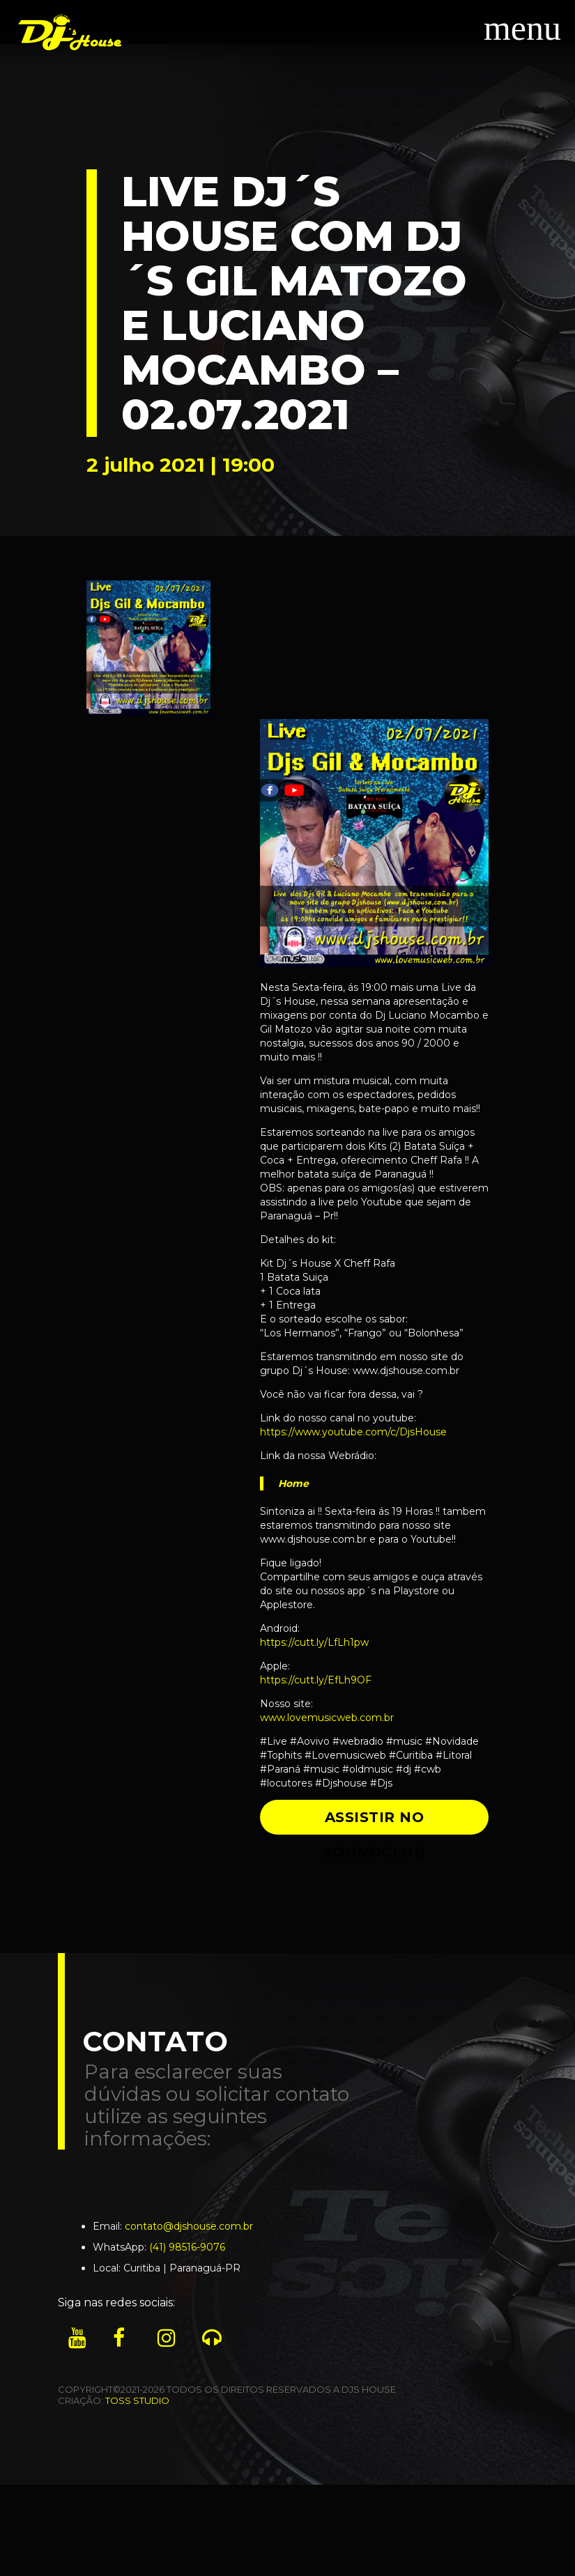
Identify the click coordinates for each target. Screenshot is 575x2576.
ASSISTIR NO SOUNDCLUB (374, 1822)
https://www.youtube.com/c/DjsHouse (353, 1432)
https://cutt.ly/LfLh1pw (314, 1642)
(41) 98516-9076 (187, 2247)
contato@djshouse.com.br (189, 2226)
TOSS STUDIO (137, 2400)
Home (293, 1483)
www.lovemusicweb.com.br (327, 1717)
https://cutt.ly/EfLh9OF (315, 1680)
